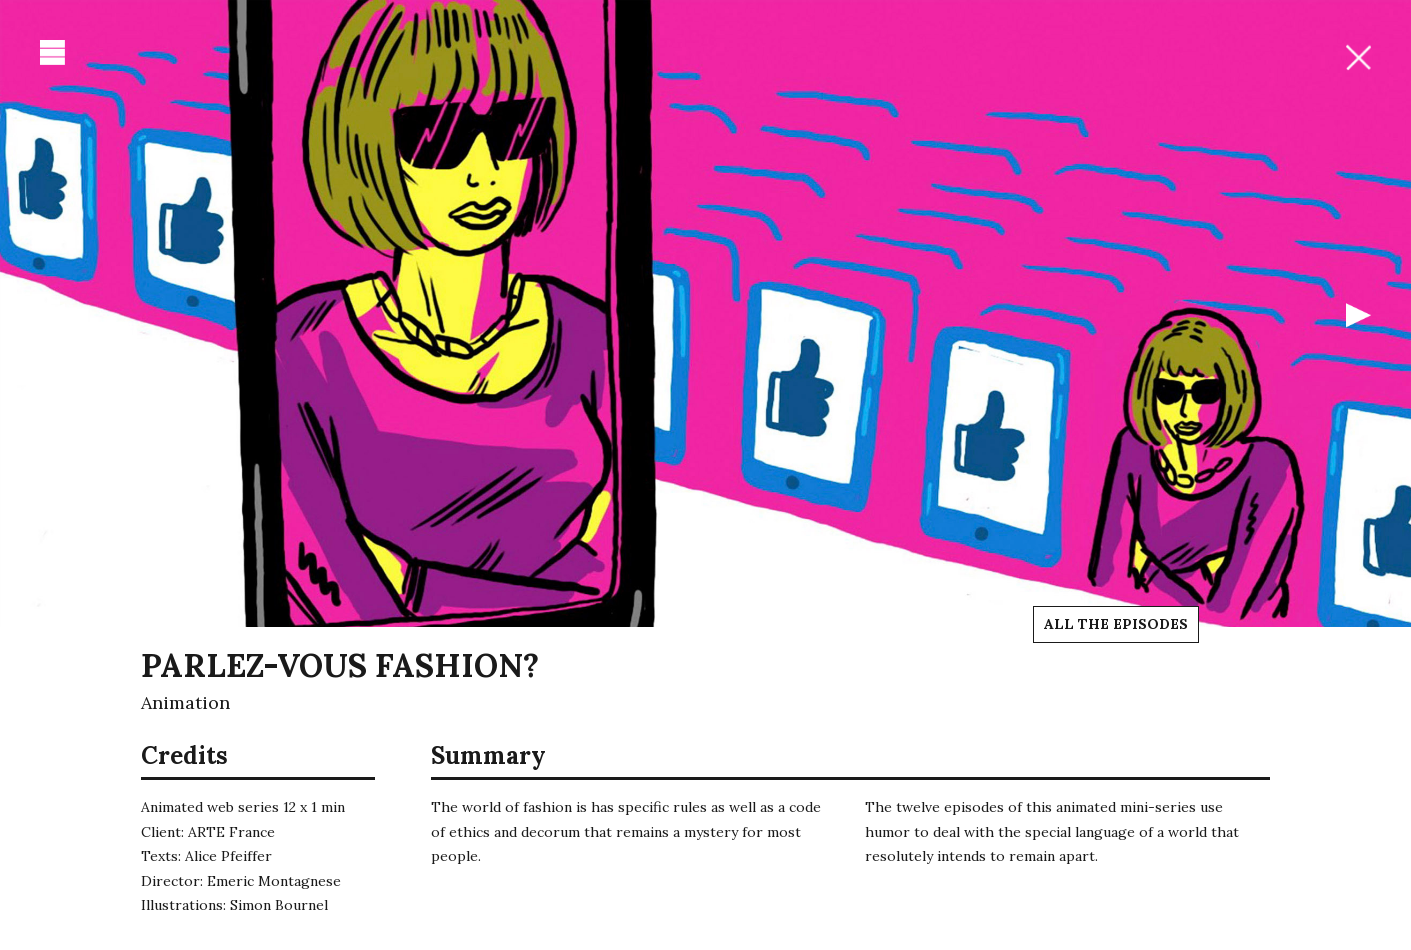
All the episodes (1116, 624)
